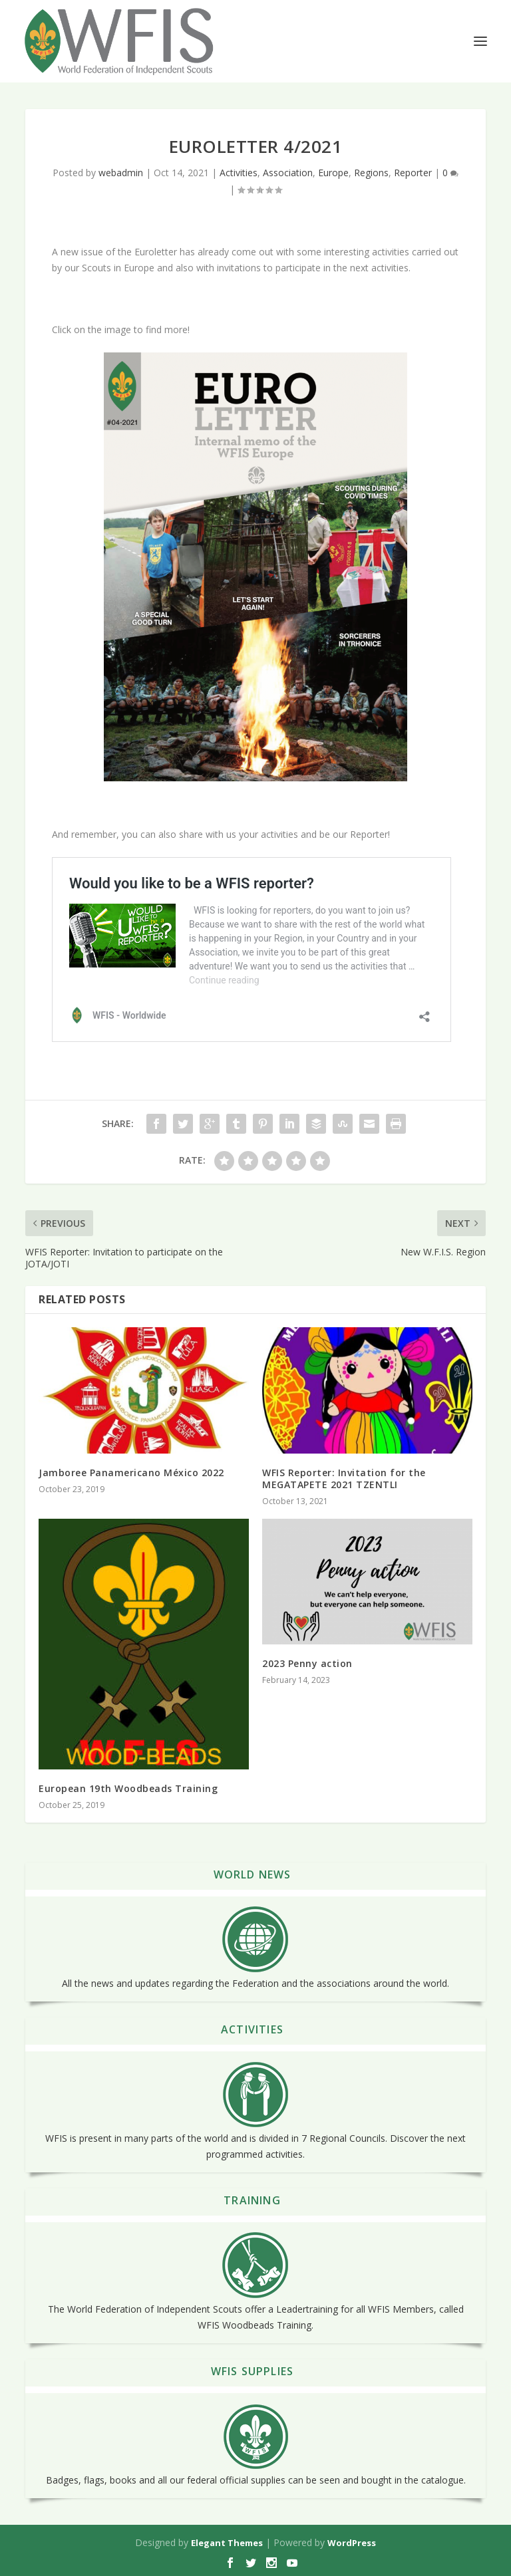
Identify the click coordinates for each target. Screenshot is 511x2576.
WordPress (351, 2543)
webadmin (120, 172)
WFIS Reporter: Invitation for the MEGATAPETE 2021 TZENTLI (344, 1478)
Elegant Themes (227, 2543)
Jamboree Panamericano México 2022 (131, 1472)
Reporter (413, 172)
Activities (238, 172)
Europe (333, 172)
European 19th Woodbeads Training (128, 1788)
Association (288, 172)
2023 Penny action (307, 1663)
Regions (371, 172)
